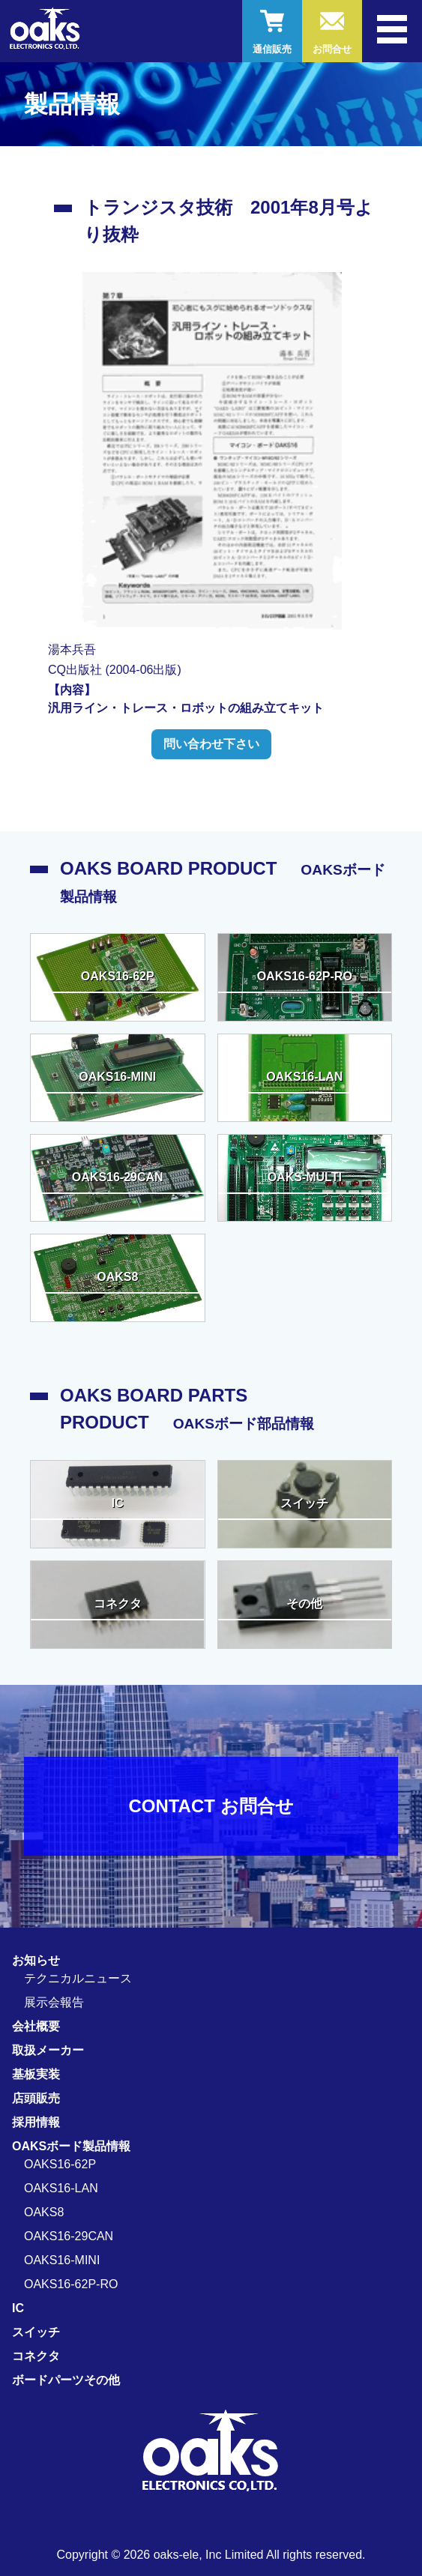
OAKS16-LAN (61, 2188)
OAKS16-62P (60, 2164)
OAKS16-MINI (62, 2260)
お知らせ (36, 1960)
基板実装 (36, 2074)
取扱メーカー (48, 2050)
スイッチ (36, 2332)
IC (18, 2308)
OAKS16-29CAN (68, 2236)
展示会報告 (54, 2002)
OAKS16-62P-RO (71, 2284)
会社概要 (36, 2026)
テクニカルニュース (78, 1978)
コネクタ (36, 2356)
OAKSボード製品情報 (71, 2146)
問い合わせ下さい (211, 743)
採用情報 (36, 2122)
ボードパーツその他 (66, 2380)
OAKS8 (44, 2212)
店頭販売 (36, 2098)
